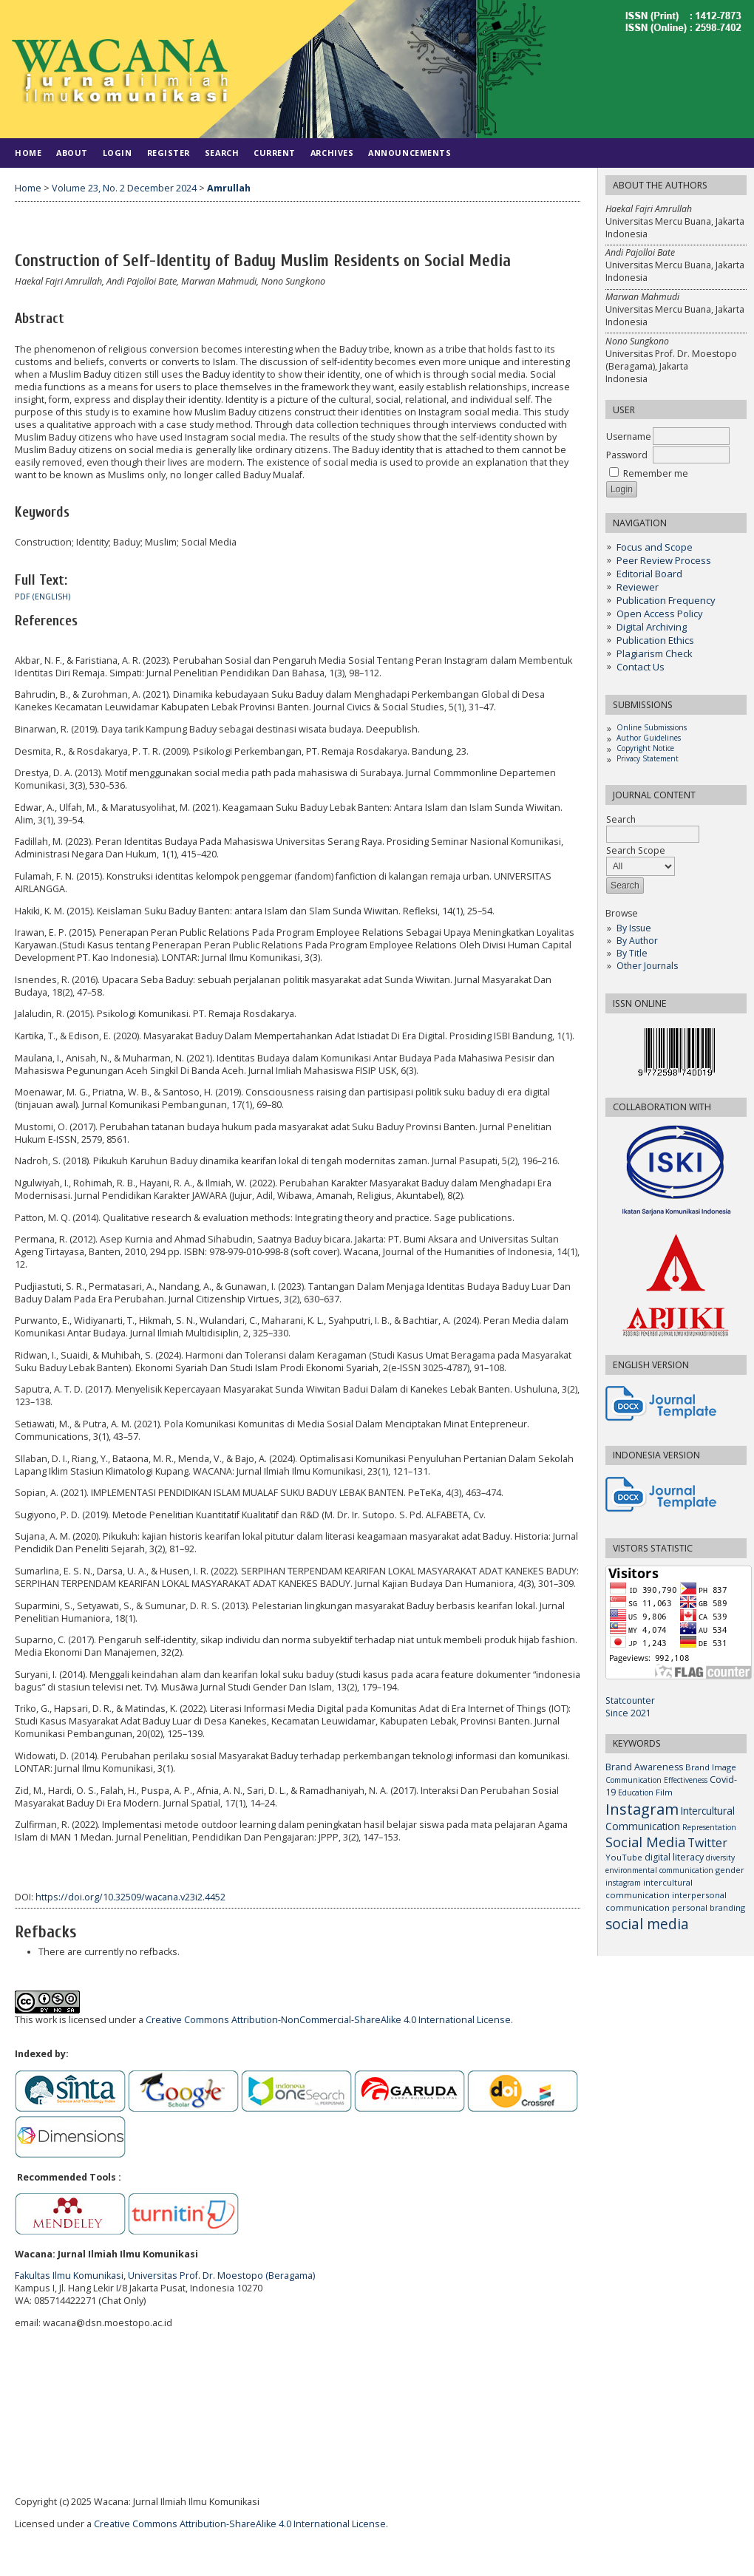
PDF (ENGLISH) (42, 596)
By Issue (634, 928)
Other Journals (647, 965)
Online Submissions (652, 727)
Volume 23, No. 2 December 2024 (124, 188)
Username (628, 436)
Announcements (409, 152)
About (72, 152)
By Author (637, 940)
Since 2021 (628, 1713)
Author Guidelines (649, 738)
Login (117, 152)
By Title (632, 953)
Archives (331, 152)
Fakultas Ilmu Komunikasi (69, 2275)
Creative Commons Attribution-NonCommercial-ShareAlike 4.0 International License (328, 2019)
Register (168, 152)
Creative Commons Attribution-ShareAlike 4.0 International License (240, 2524)
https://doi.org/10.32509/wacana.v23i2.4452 (130, 1897)
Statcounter (630, 1700)
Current (275, 152)
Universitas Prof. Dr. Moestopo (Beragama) (221, 2275)
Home (28, 152)
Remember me (655, 473)
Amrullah (229, 188)
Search (652, 826)
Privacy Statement (648, 758)
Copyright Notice (645, 748)
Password (627, 455)
